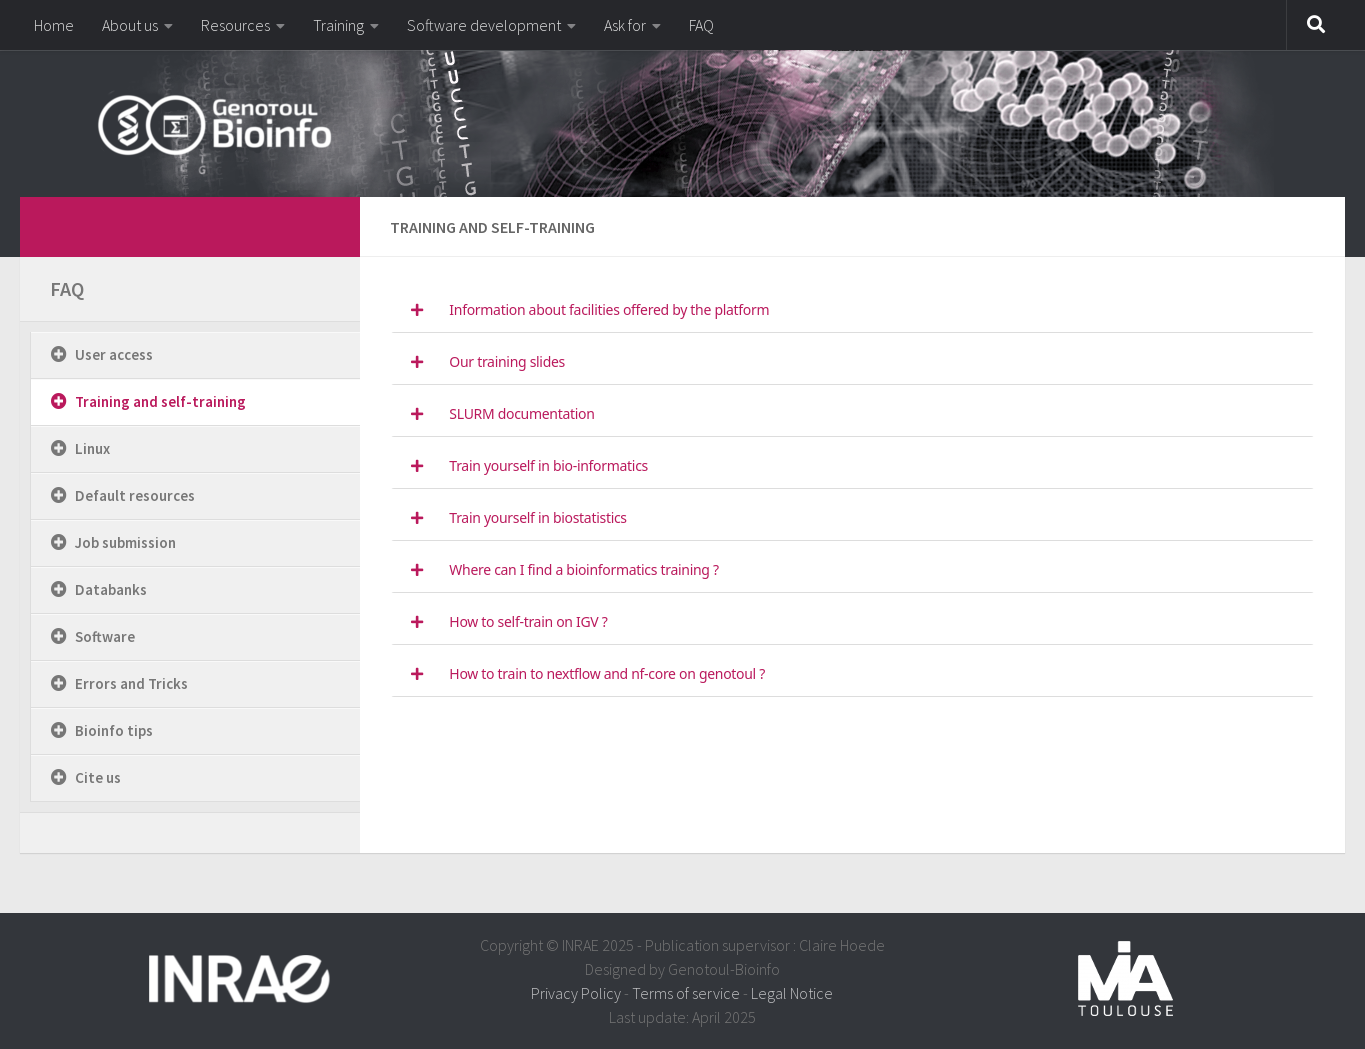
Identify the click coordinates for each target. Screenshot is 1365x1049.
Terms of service (686, 993)
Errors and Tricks (131, 683)
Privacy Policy (576, 993)
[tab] (852, 310)
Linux (92, 448)
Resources (235, 25)
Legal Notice (792, 993)
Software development (484, 25)
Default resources (135, 495)
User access (114, 354)
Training (338, 25)
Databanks (111, 589)
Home (54, 25)
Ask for (625, 25)
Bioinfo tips (114, 730)
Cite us (98, 777)
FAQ (701, 25)
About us (130, 25)
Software (105, 636)
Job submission (125, 542)
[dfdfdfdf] (318, 224)
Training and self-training (160, 401)
